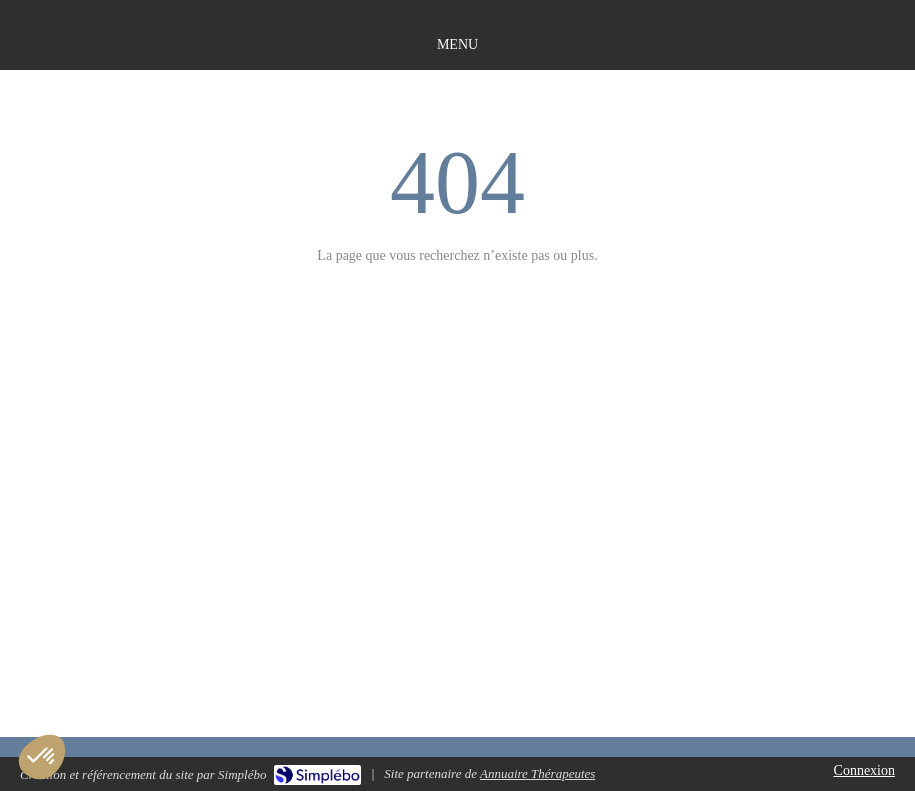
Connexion (864, 770)
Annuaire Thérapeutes (537, 773)
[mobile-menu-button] (457, 45)
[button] (42, 757)
